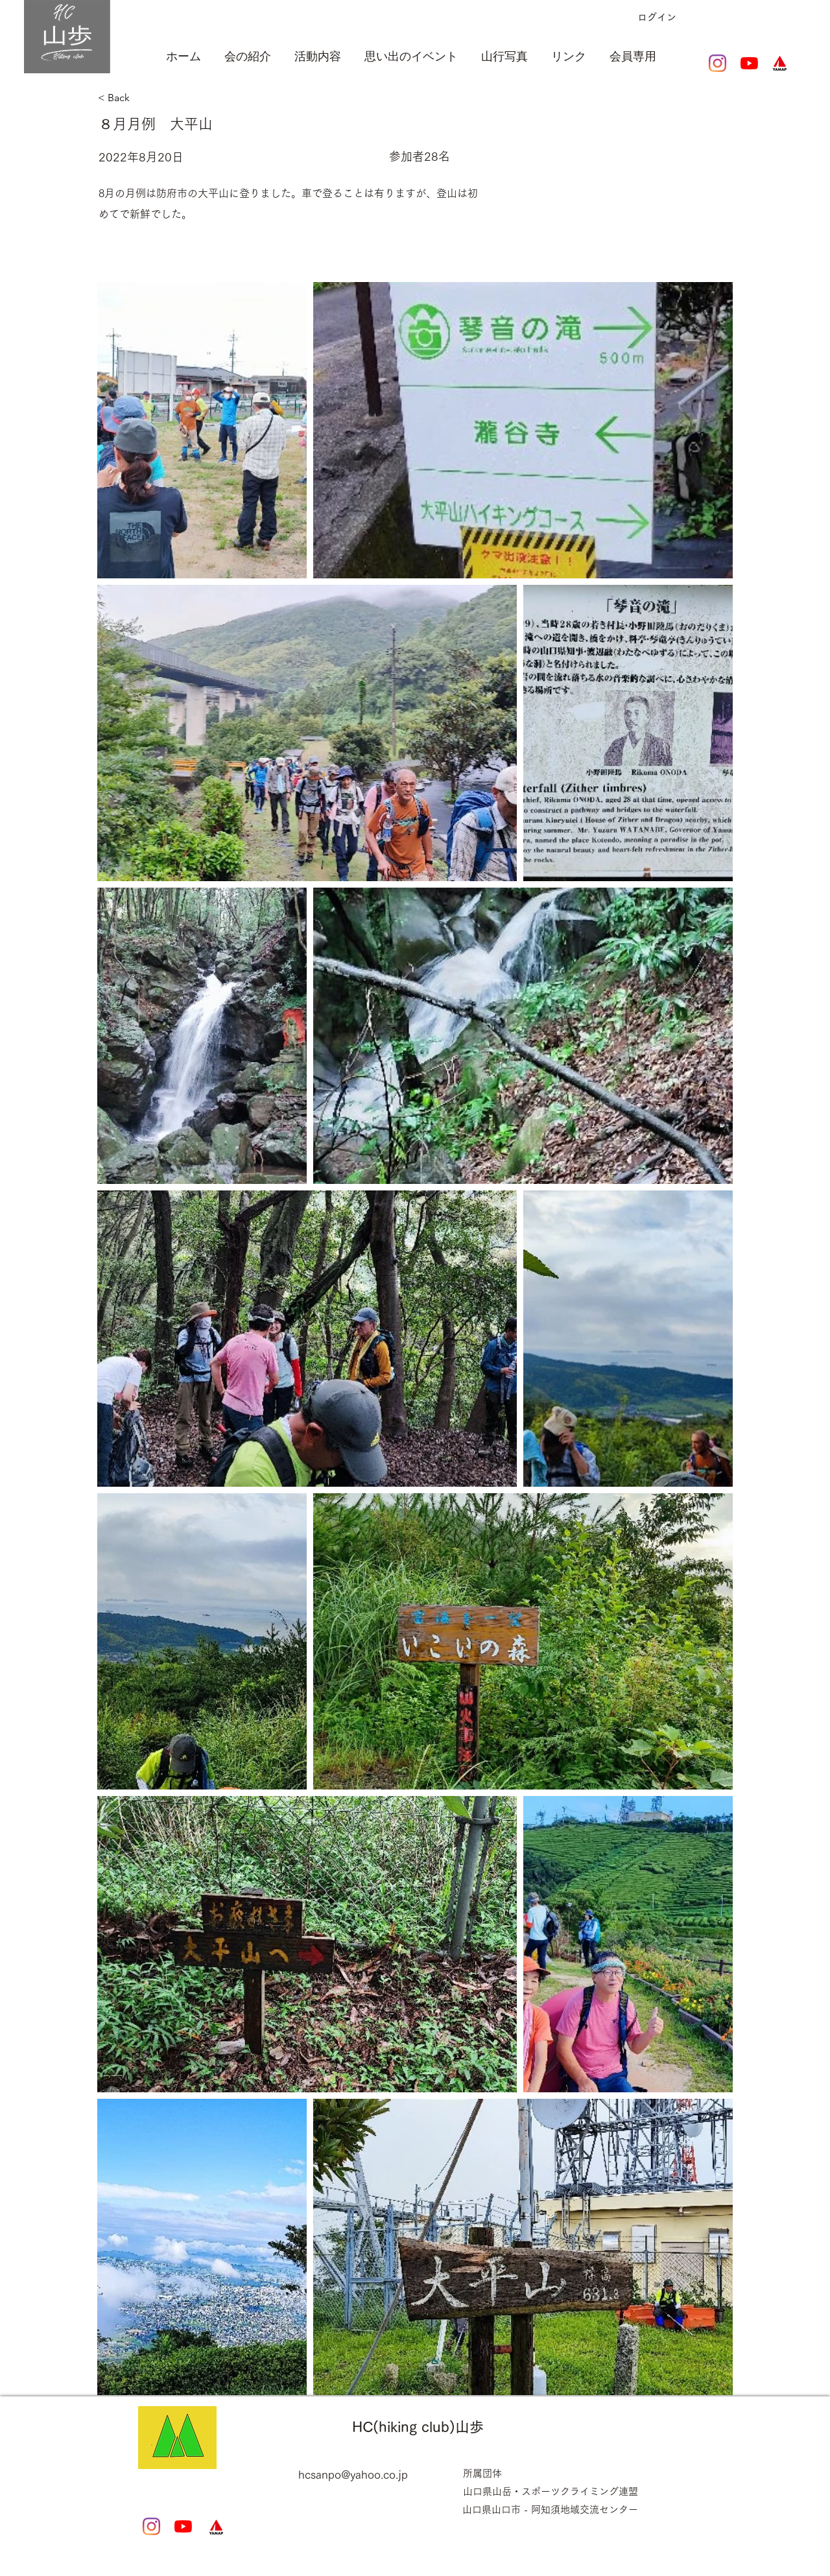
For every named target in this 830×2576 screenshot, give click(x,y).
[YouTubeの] (749, 63)
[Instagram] (717, 63)
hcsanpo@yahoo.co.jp (353, 2474)
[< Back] (164, 98)
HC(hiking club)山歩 (418, 2427)
